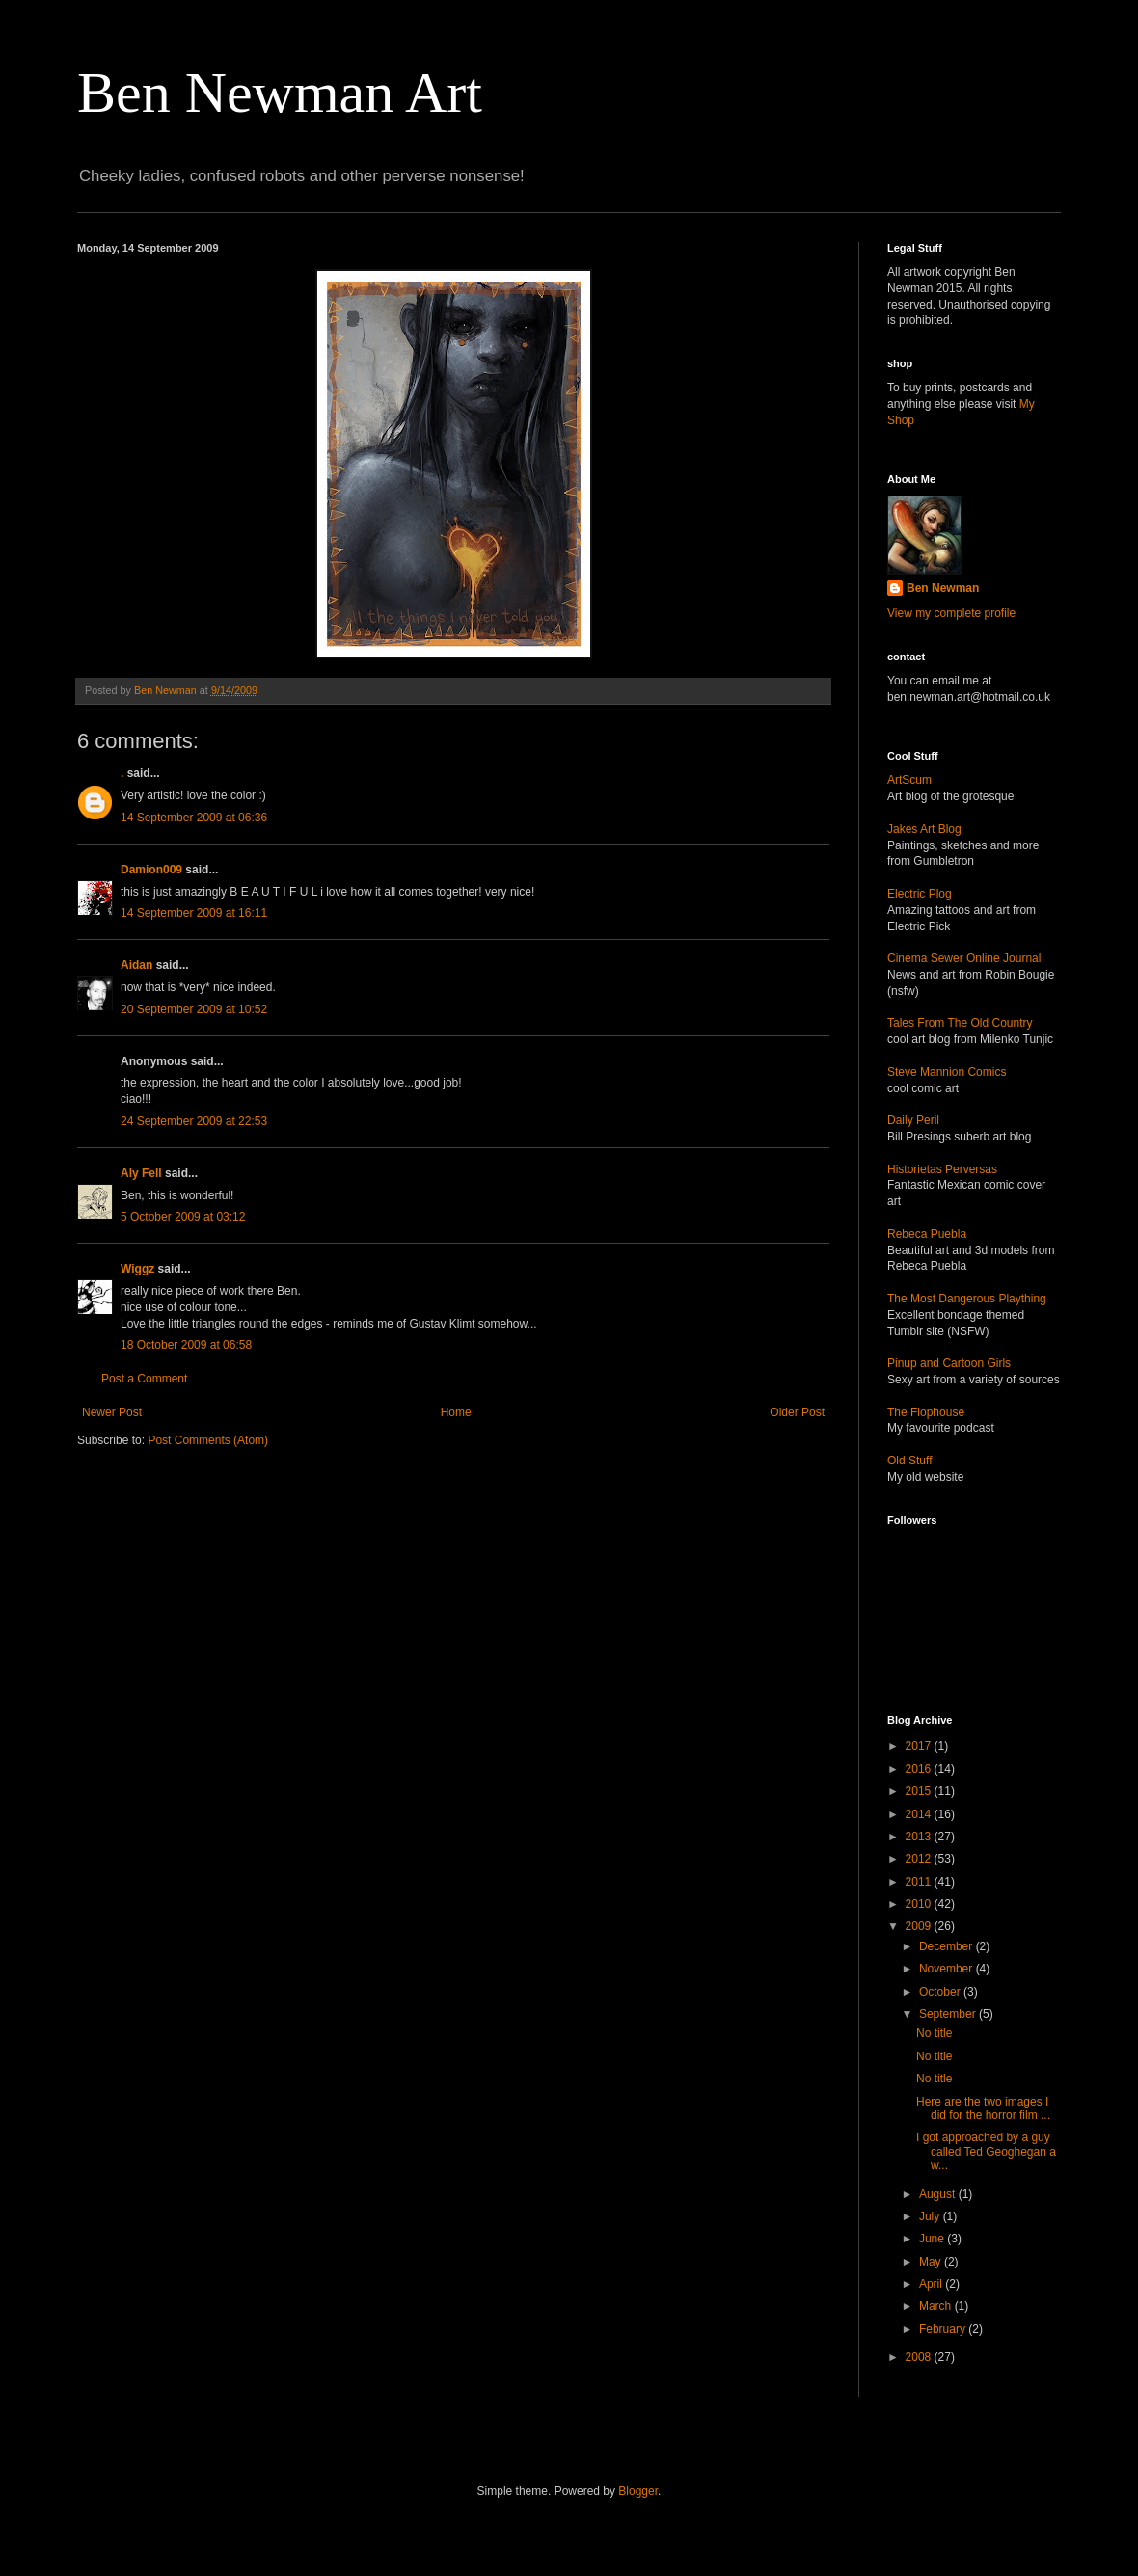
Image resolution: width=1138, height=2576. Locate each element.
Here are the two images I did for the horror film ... (983, 2108)
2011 (920, 1882)
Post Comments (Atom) (208, 1440)
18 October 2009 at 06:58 (186, 1345)
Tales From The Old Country (960, 1023)
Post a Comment (144, 1378)
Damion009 (151, 869)
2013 (920, 1836)
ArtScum (909, 780)
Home (456, 1412)
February (943, 2329)
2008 (920, 2357)
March (937, 2306)
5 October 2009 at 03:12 (183, 1216)
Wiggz (137, 1268)
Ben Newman (943, 588)
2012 (920, 1858)
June (933, 2238)
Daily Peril (913, 1120)
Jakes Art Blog (924, 829)
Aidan (136, 965)
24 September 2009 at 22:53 (194, 1121)
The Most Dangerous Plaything (966, 1298)
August (939, 2194)
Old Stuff (909, 1460)
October (941, 1992)
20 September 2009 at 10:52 (194, 1009)
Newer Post (112, 1412)
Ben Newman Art (279, 92)
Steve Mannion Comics (946, 1072)
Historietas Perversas (942, 1169)
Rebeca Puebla (926, 1234)
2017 (920, 1746)
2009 (920, 1926)
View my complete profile (951, 613)
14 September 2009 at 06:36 (194, 817)
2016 (920, 1769)
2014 (920, 1814)
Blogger (638, 2491)
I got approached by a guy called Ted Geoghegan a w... (986, 2151)
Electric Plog (919, 893)
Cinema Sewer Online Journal (964, 958)
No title (934, 2033)
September (949, 2014)
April (932, 2284)
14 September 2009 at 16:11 (194, 913)
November (947, 1968)
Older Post (797, 1412)
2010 (920, 1904)
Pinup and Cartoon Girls (949, 1363)
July (931, 2216)
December (947, 1946)
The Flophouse (925, 1412)
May (931, 2261)
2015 (920, 1791)
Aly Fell (141, 1173)
